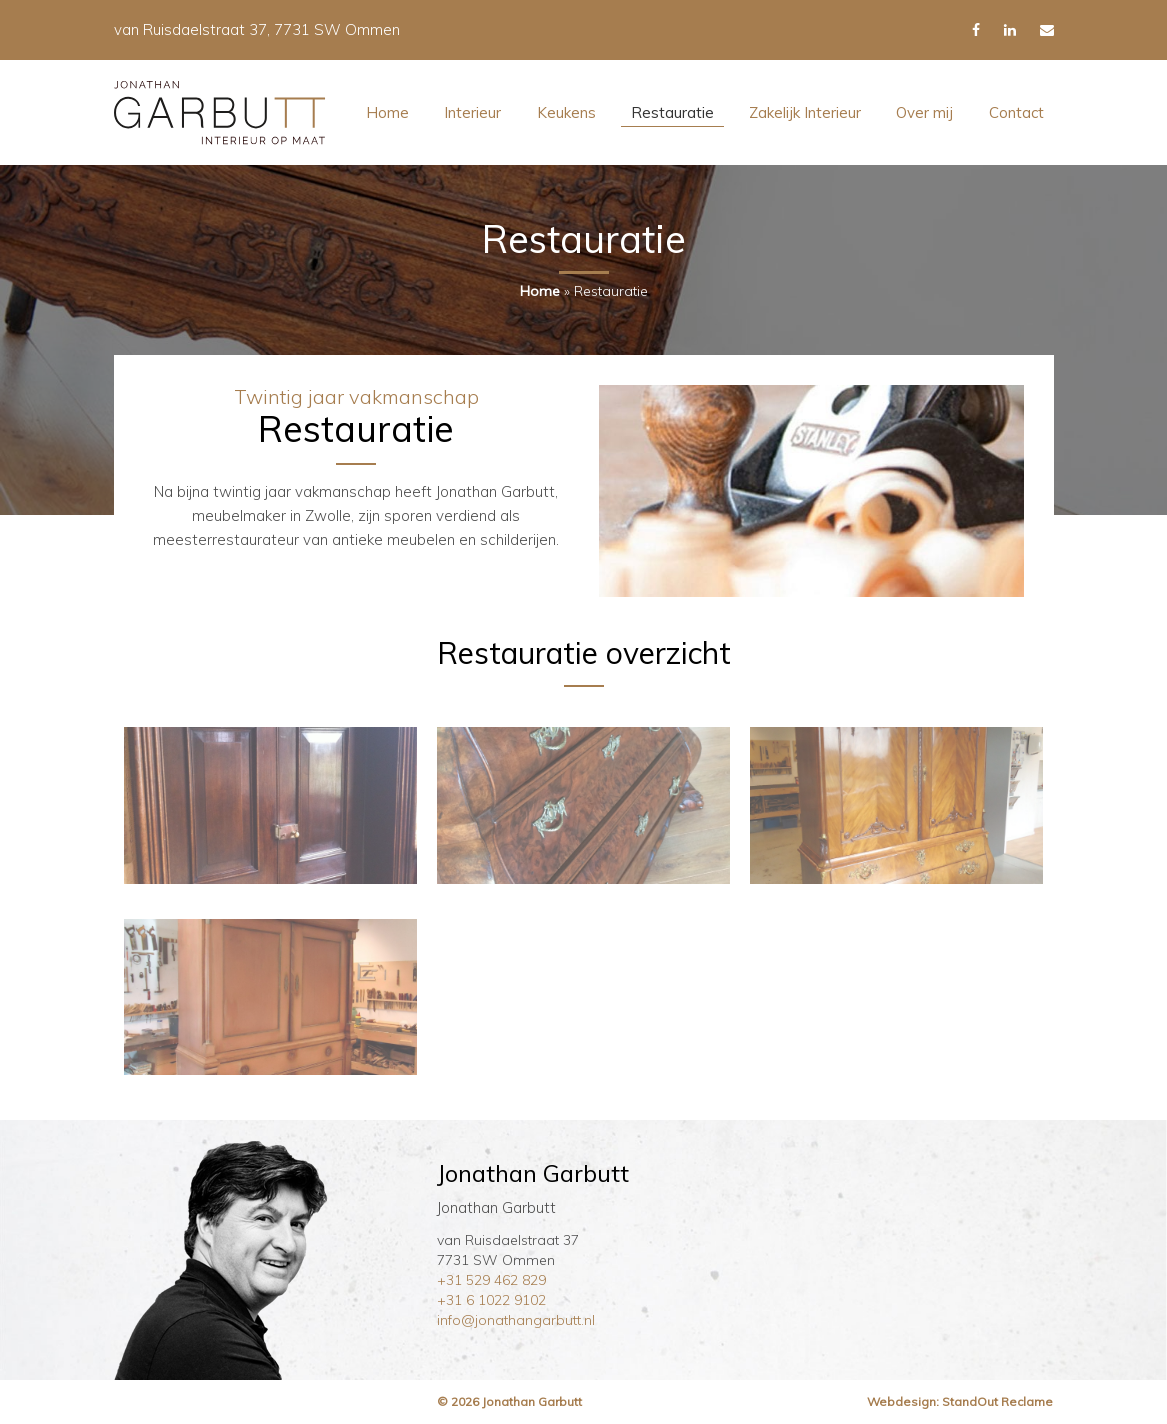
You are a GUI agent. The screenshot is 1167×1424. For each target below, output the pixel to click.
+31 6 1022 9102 (491, 1300)
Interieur (472, 112)
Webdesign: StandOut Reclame (960, 1401)
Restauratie (672, 112)
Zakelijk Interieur (805, 112)
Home (387, 112)
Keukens (566, 112)
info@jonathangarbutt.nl (516, 1320)
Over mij (924, 112)
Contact (1016, 112)
